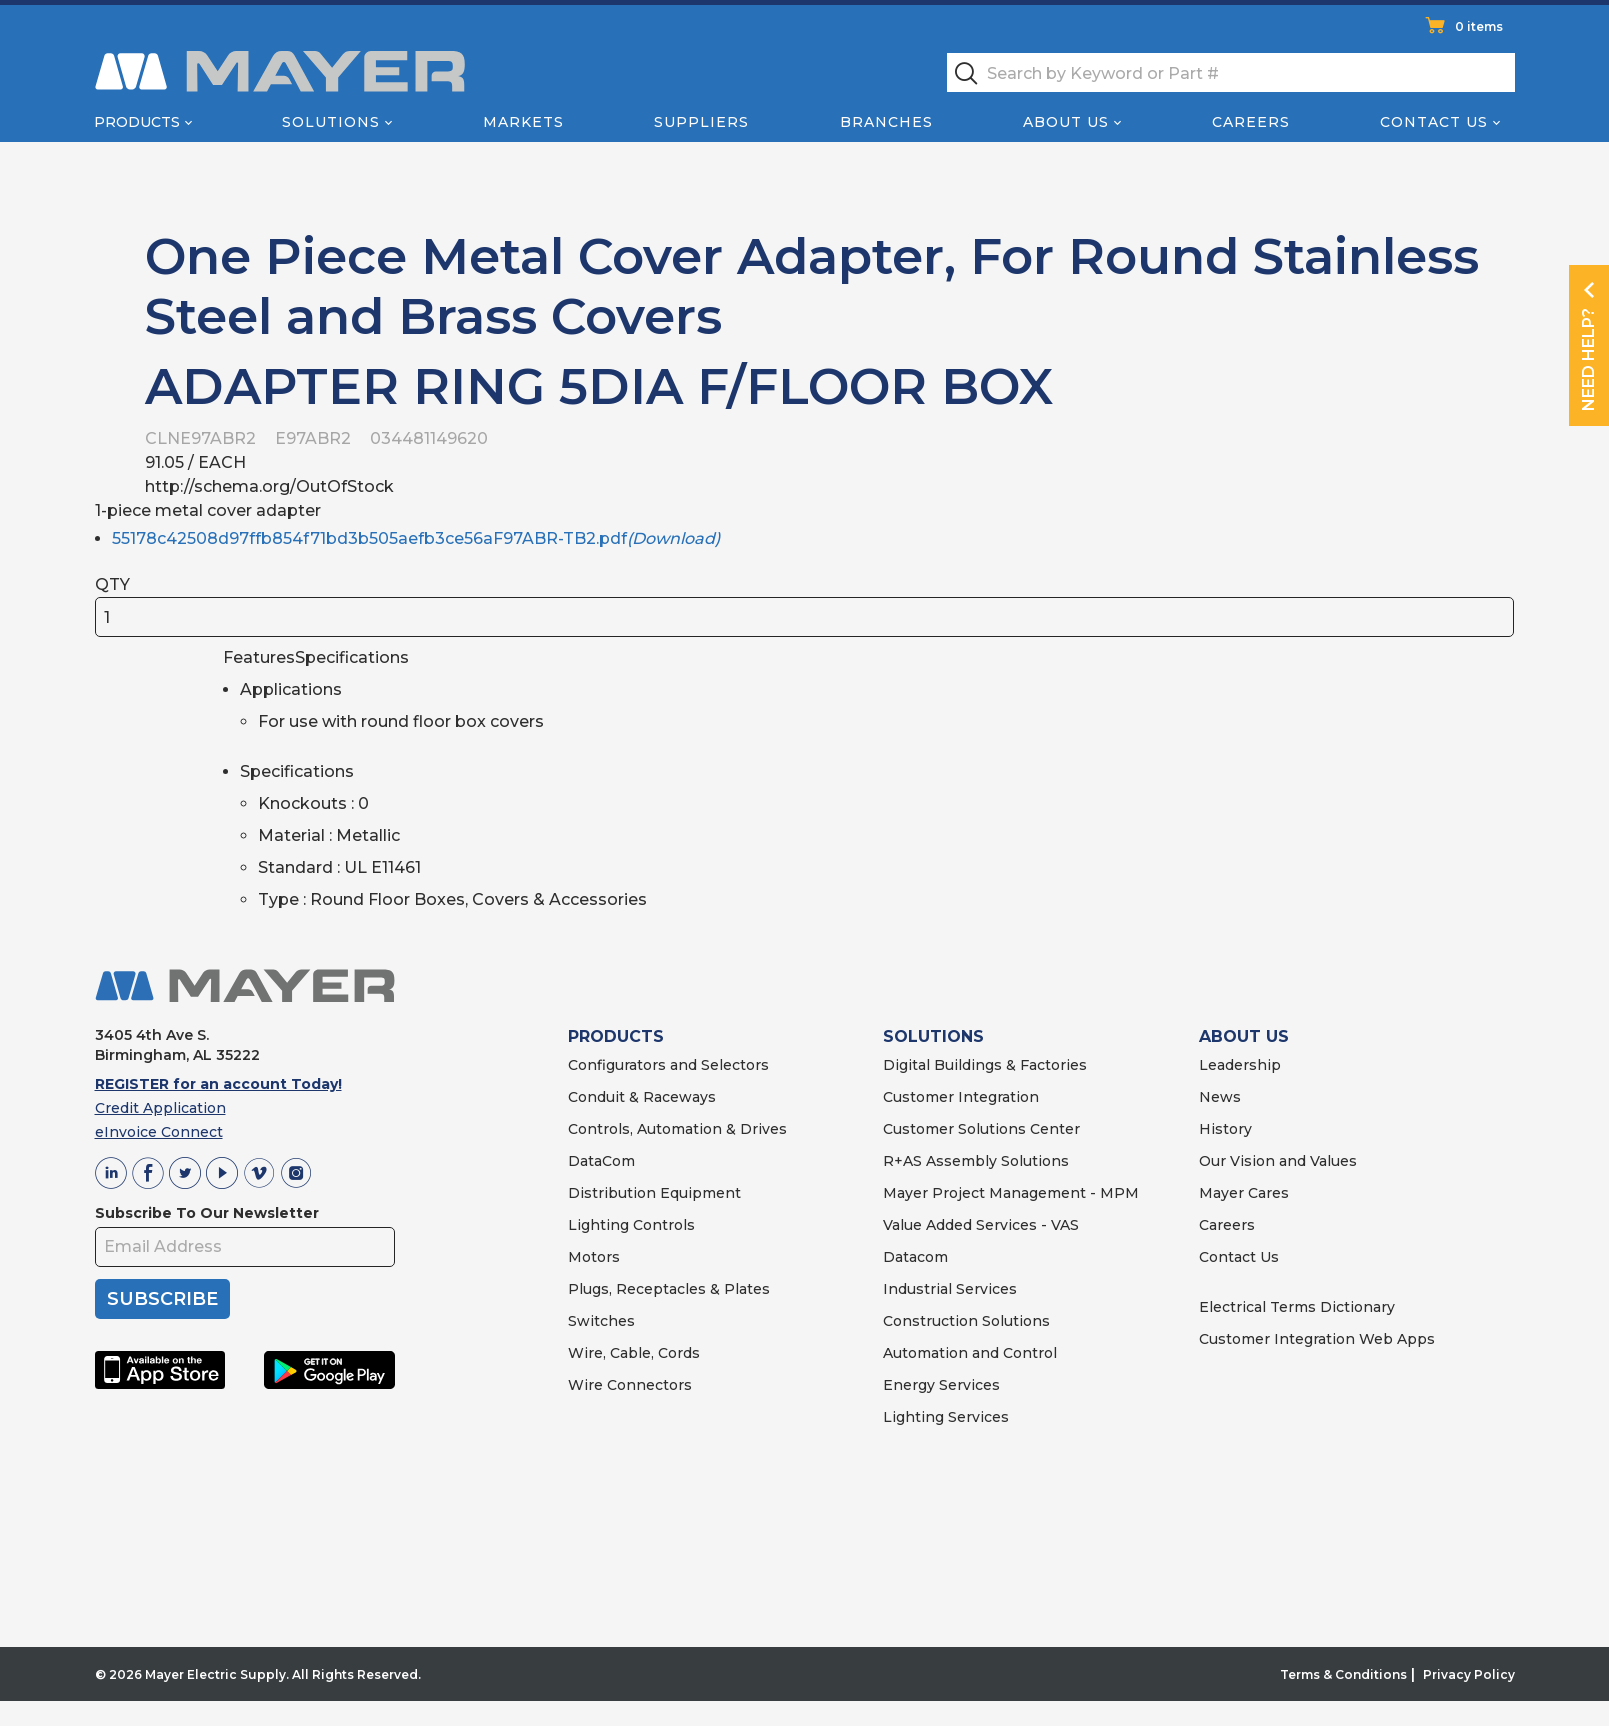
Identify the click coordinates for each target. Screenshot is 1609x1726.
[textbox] (1231, 72)
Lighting (598, 1225)
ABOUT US (1244, 1036)
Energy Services (941, 1385)
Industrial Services (950, 1289)
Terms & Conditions (1343, 1674)
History (1225, 1129)
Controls (662, 1225)
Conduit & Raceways (642, 1097)
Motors (594, 1257)
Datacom (915, 1257)
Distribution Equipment (654, 1193)
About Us (1066, 122)
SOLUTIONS (933, 1036)
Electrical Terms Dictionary (1297, 1307)
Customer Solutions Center (981, 1129)
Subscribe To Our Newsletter (207, 1213)
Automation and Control (970, 1353)
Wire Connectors (630, 1385)
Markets (523, 122)
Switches (601, 1321)
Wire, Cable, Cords (634, 1353)
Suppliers (701, 122)
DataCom (601, 1161)
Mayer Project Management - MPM (1011, 1193)
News (1220, 1097)
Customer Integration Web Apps (1317, 1339)
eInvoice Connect (159, 1132)
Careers (1251, 122)
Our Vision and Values (1278, 1161)
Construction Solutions (966, 1321)
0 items (1479, 26)
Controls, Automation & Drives (677, 1129)
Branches (886, 122)
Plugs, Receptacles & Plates (669, 1289)
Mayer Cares (1244, 1193)
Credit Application (160, 1108)
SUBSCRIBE (162, 1299)
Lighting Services (946, 1417)
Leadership (1240, 1065)
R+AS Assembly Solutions (976, 1161)
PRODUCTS (616, 1036)
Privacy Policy (1469, 1674)
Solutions (331, 122)
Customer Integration (961, 1097)
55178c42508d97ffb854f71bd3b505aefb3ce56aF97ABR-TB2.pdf (416, 538)
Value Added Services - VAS (981, 1225)
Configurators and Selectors (668, 1065)
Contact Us (1434, 122)
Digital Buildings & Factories (985, 1065)
